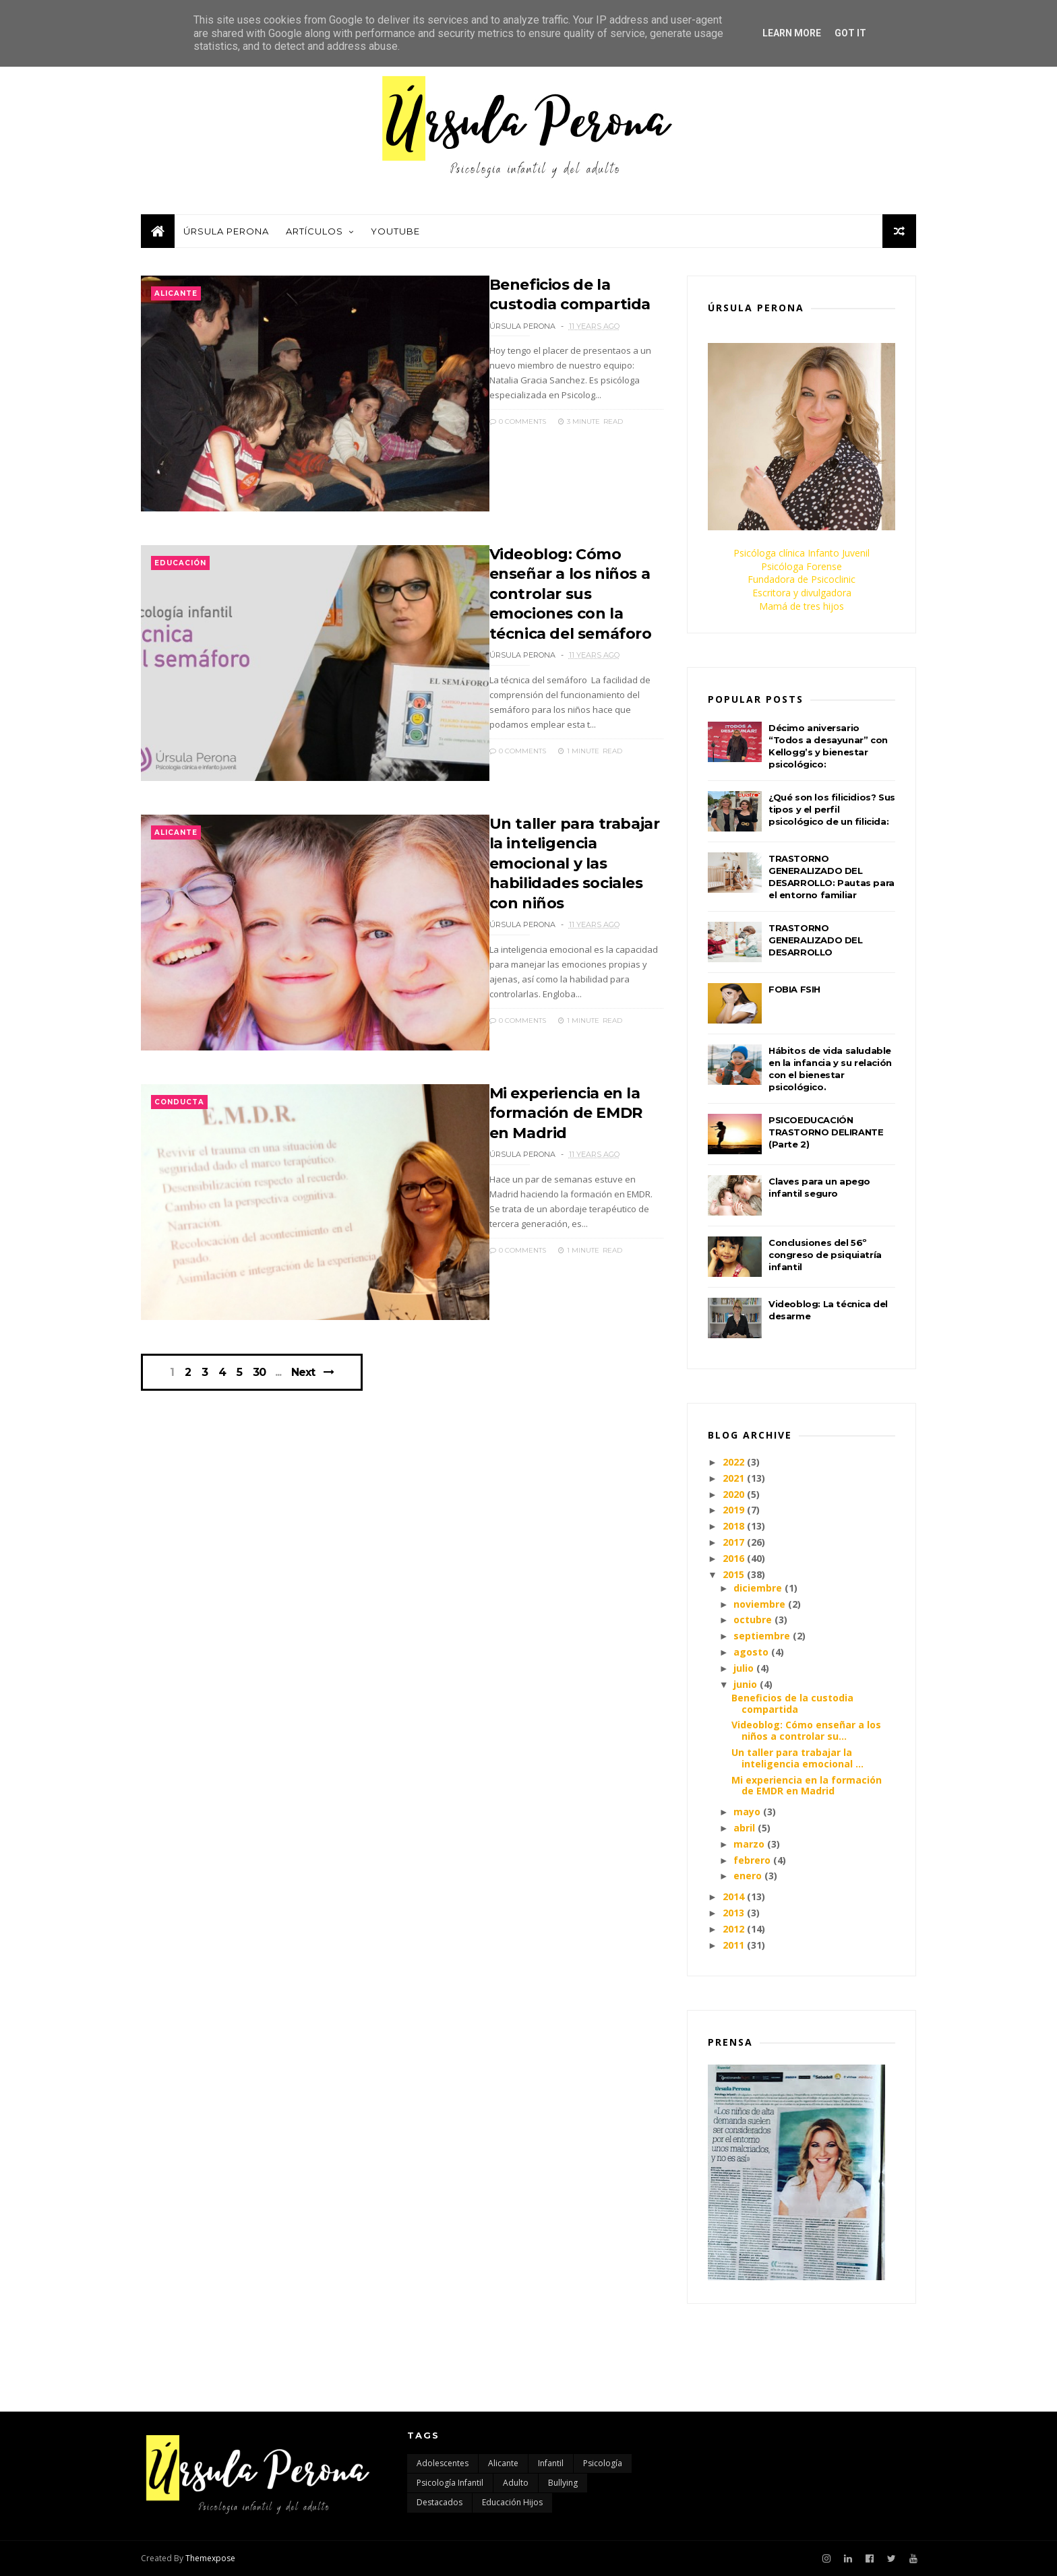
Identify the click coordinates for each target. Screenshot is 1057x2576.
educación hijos (512, 2502)
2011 (733, 1945)
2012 (733, 1928)
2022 (733, 1461)
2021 (733, 1478)
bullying (563, 2482)
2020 (733, 1494)
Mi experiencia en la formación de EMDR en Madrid (565, 1113)
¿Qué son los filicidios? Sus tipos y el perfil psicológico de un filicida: (831, 809)
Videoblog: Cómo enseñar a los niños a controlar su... (806, 1730)
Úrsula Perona (226, 231)
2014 (733, 1896)
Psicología (602, 2463)
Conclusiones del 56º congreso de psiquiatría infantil (825, 1254)
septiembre (761, 1635)
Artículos (314, 231)
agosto (750, 1651)
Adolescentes (443, 2463)
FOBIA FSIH (794, 989)
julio (743, 1668)
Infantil (551, 2463)
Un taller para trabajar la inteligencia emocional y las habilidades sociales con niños (574, 863)
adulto (515, 2482)
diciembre (757, 1587)
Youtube (395, 231)
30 (259, 1372)
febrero (752, 1860)
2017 (733, 1542)
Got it (850, 33)
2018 (733, 1525)
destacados (439, 2502)
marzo (748, 1843)
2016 (733, 1558)
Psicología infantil (450, 2482)
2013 (733, 1912)
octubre (752, 1619)
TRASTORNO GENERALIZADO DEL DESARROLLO (815, 939)
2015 (733, 1574)
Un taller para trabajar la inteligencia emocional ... (797, 1758)
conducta (179, 1102)
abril (744, 1827)
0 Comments (517, 421)
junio (745, 1684)
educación (180, 563)
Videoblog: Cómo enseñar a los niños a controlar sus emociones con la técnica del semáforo (570, 594)
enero (747, 1875)
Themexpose (210, 2558)
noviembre (759, 1604)
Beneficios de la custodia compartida (792, 1703)
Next (303, 1372)
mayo (746, 1811)
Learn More (791, 33)
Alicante (176, 293)
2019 (733, 1509)
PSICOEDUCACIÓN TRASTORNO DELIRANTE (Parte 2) (825, 1132)
